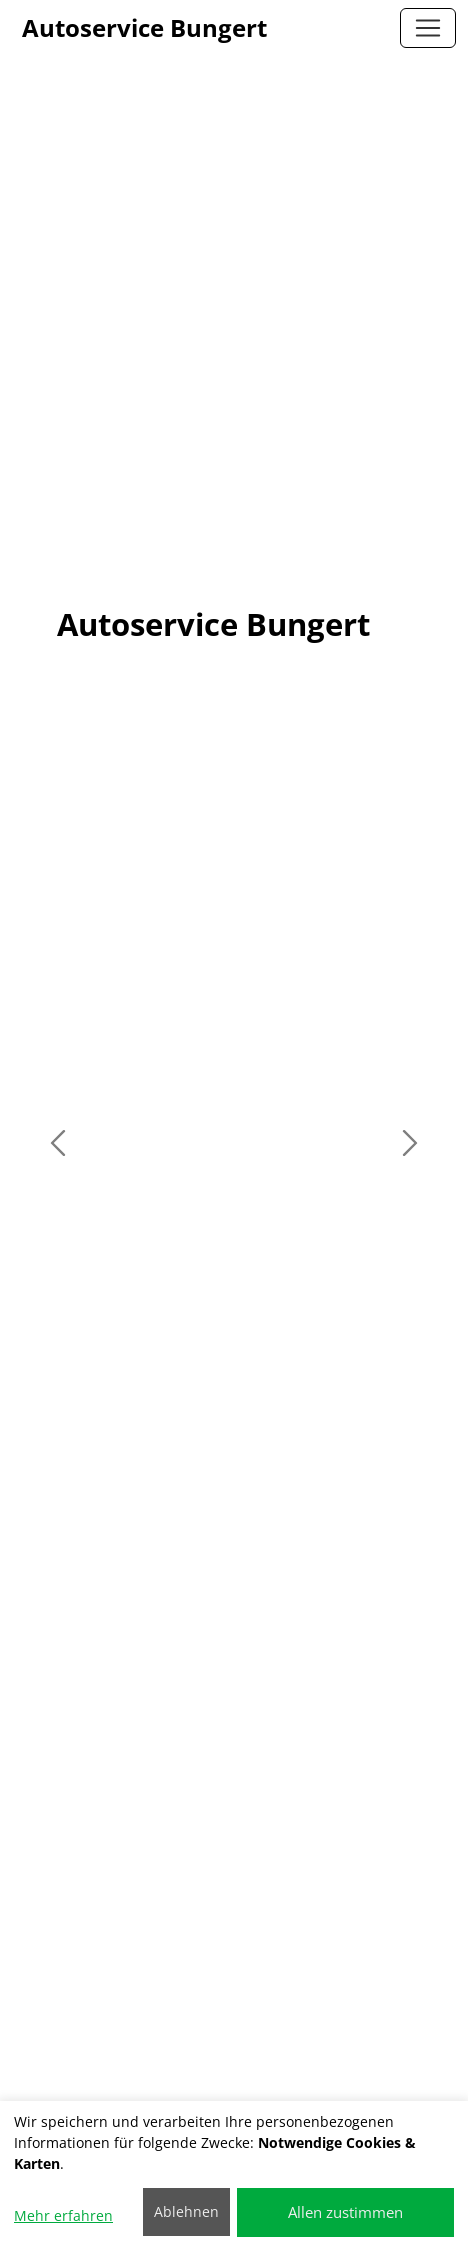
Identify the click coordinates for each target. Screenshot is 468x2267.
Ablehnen (186, 2211)
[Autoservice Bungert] (428, 28)
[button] (58, 1143)
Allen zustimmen (345, 2212)
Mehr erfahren (63, 2215)
